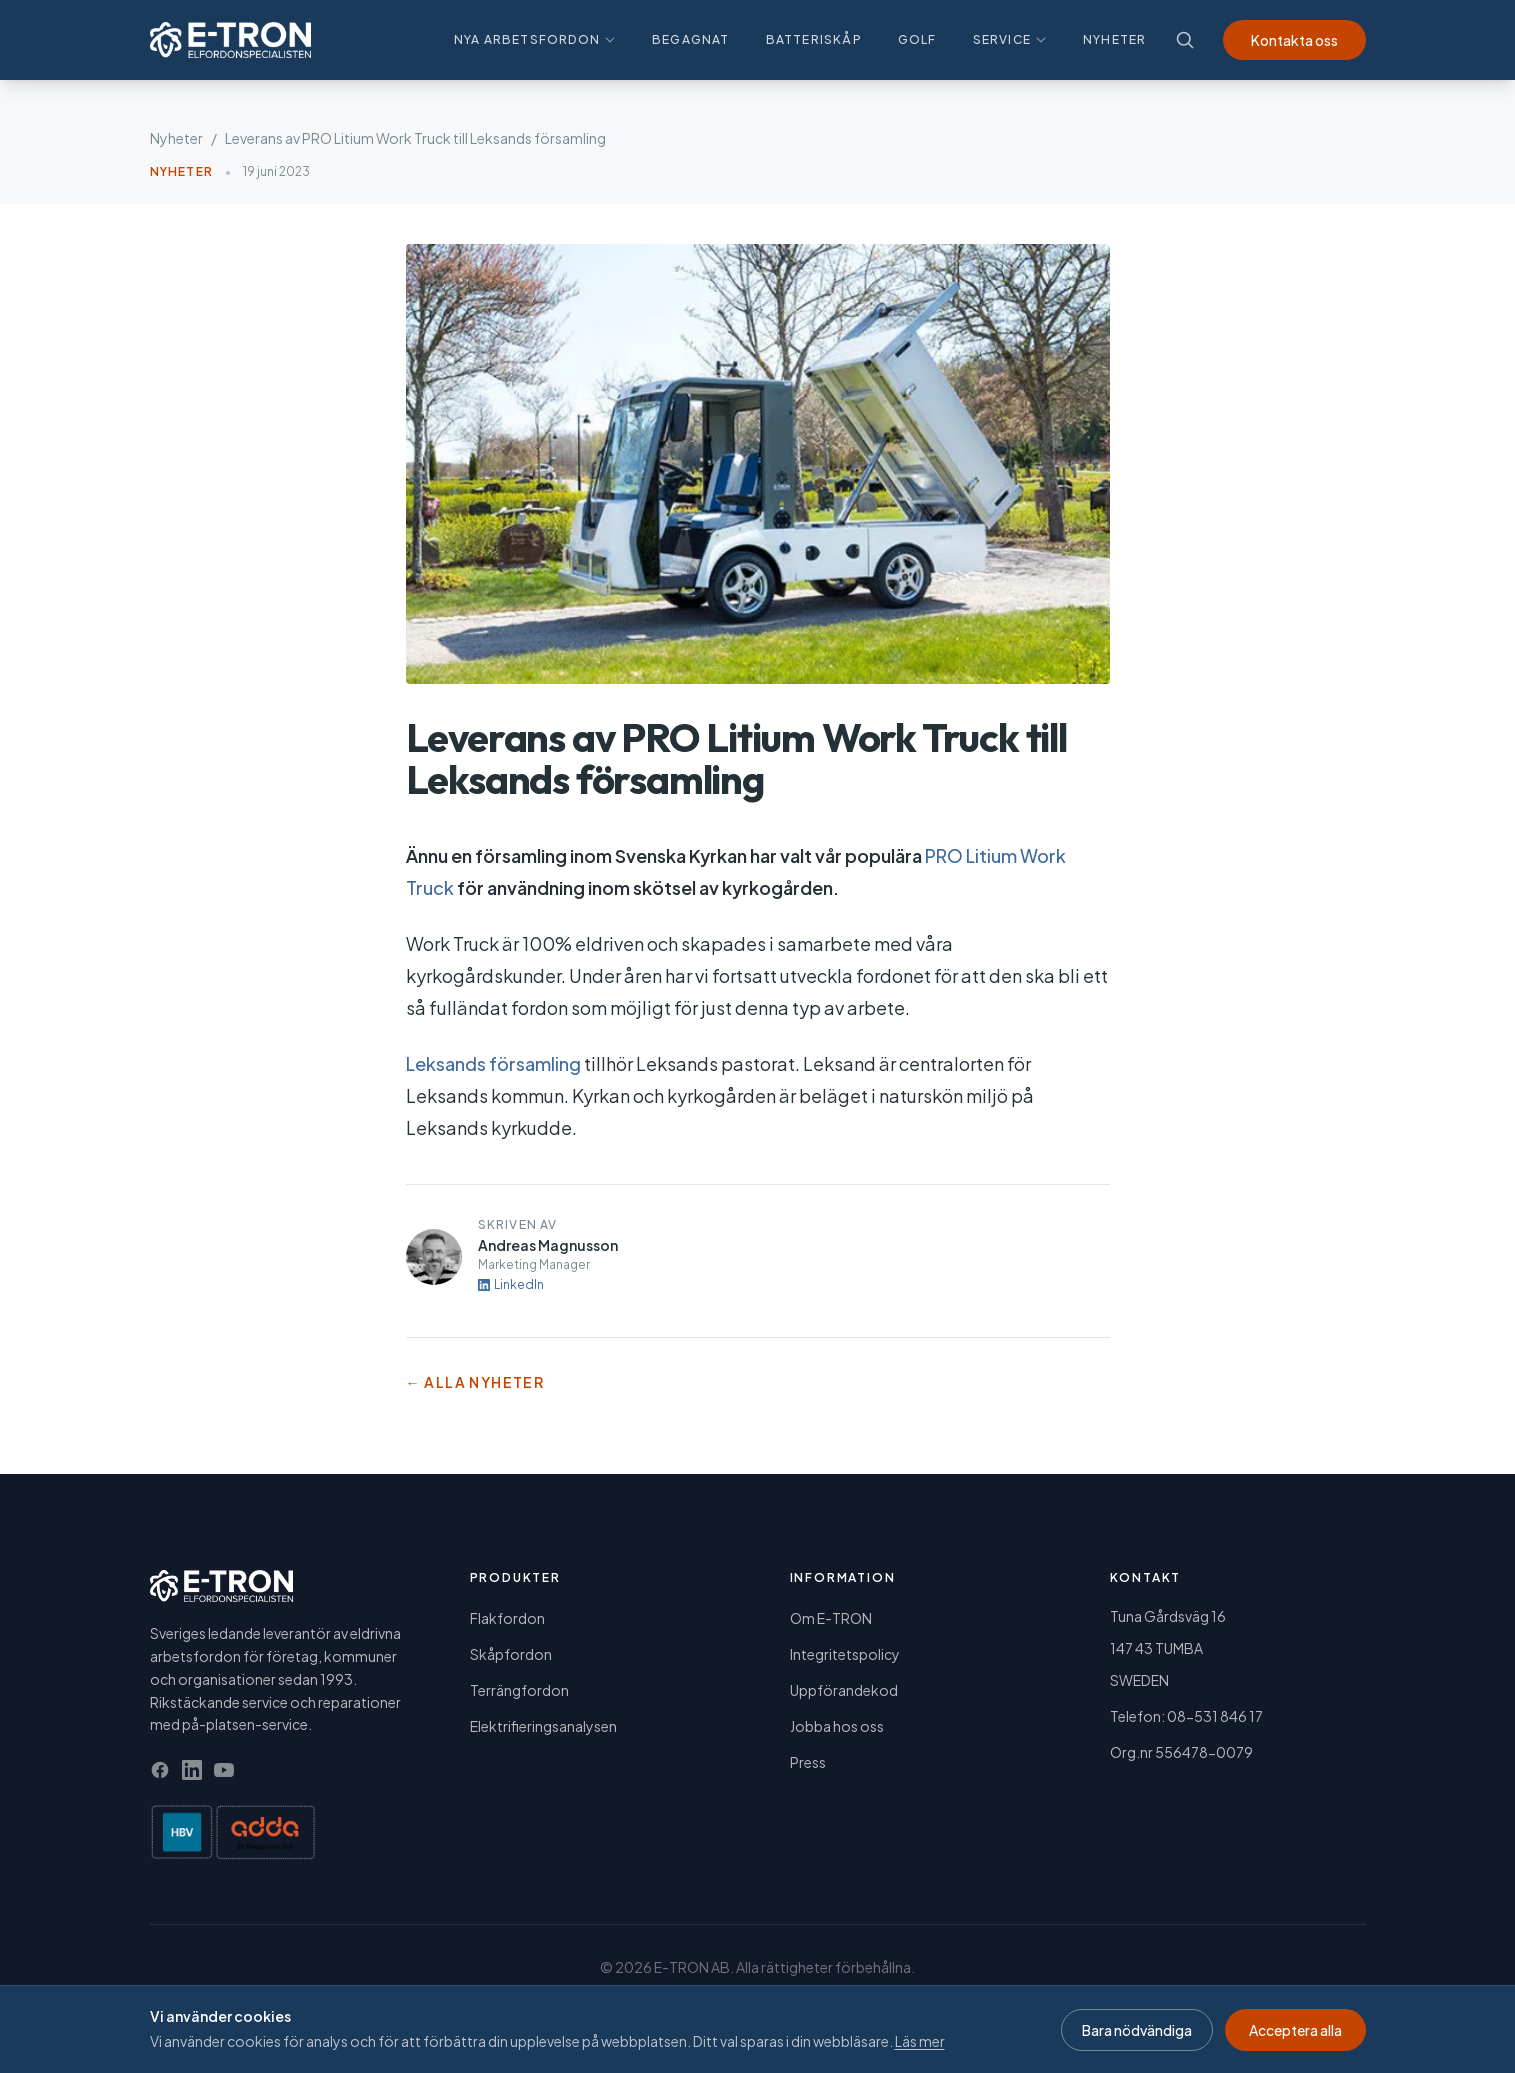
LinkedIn (511, 1284)
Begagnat (691, 39)
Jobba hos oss (837, 1726)
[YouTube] (224, 1770)
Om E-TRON (831, 1618)
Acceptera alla (1295, 2030)
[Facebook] (160, 1770)
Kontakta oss (1294, 40)
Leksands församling (493, 1063)
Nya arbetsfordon (535, 39)
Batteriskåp (814, 39)
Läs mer (920, 2041)
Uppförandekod (844, 1690)
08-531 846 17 (1215, 1716)
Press (808, 1762)
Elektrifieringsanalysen (543, 1726)
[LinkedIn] (192, 1770)
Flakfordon (507, 1618)
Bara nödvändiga (1137, 2030)
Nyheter (1114, 39)
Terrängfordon (519, 1690)
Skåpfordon (511, 1654)
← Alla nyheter (475, 1382)
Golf (917, 39)
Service (1010, 39)
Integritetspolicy (845, 1654)
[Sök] (1185, 40)
